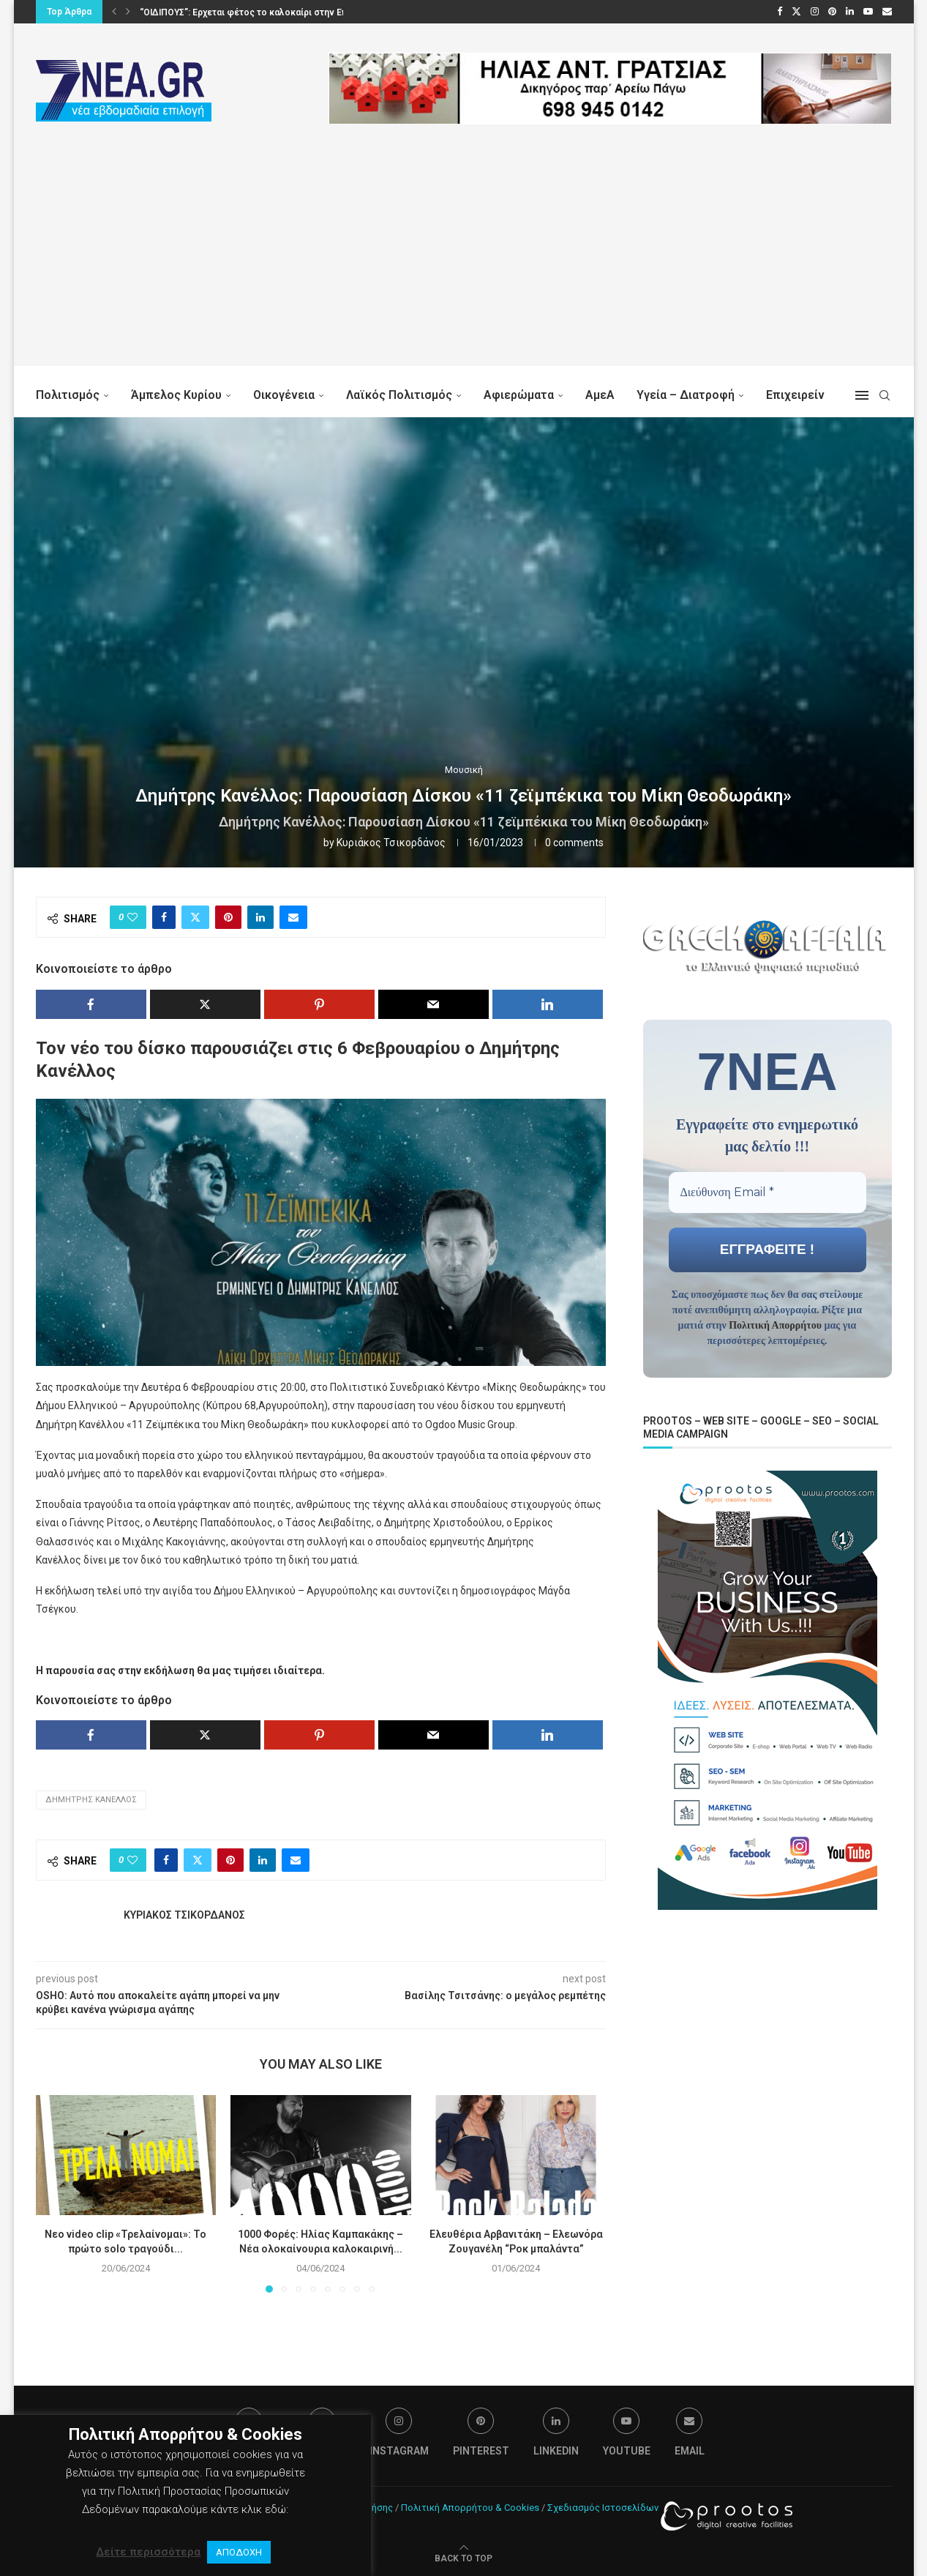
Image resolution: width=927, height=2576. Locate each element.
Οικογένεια (284, 395)
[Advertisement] (464, 263)
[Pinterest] (832, 11)
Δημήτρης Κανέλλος (91, 1799)
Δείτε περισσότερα (148, 2551)
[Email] (887, 11)
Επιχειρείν (795, 395)
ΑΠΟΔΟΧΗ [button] (239, 2552)
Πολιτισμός (68, 395)
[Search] (884, 395)
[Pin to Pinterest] (228, 917)
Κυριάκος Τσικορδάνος (391, 842)
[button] (114, 11)
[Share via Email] (293, 917)
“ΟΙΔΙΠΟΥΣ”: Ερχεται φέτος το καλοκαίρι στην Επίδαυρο (258, 12)
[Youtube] (868, 11)
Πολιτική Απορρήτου (775, 1324)
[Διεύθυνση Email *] (767, 1191)
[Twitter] (796, 11)
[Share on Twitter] (195, 917)
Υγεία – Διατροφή (686, 395)
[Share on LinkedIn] (260, 917)
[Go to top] (463, 2558)
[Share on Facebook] (164, 917)
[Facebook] (779, 11)
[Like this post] (132, 917)
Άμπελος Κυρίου (176, 395)
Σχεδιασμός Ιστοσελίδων (602, 2507)
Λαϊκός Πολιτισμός (399, 395)
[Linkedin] (850, 11)
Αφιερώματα (519, 395)
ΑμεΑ (600, 395)
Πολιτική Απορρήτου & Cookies (470, 2507)
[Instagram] (815, 11)
